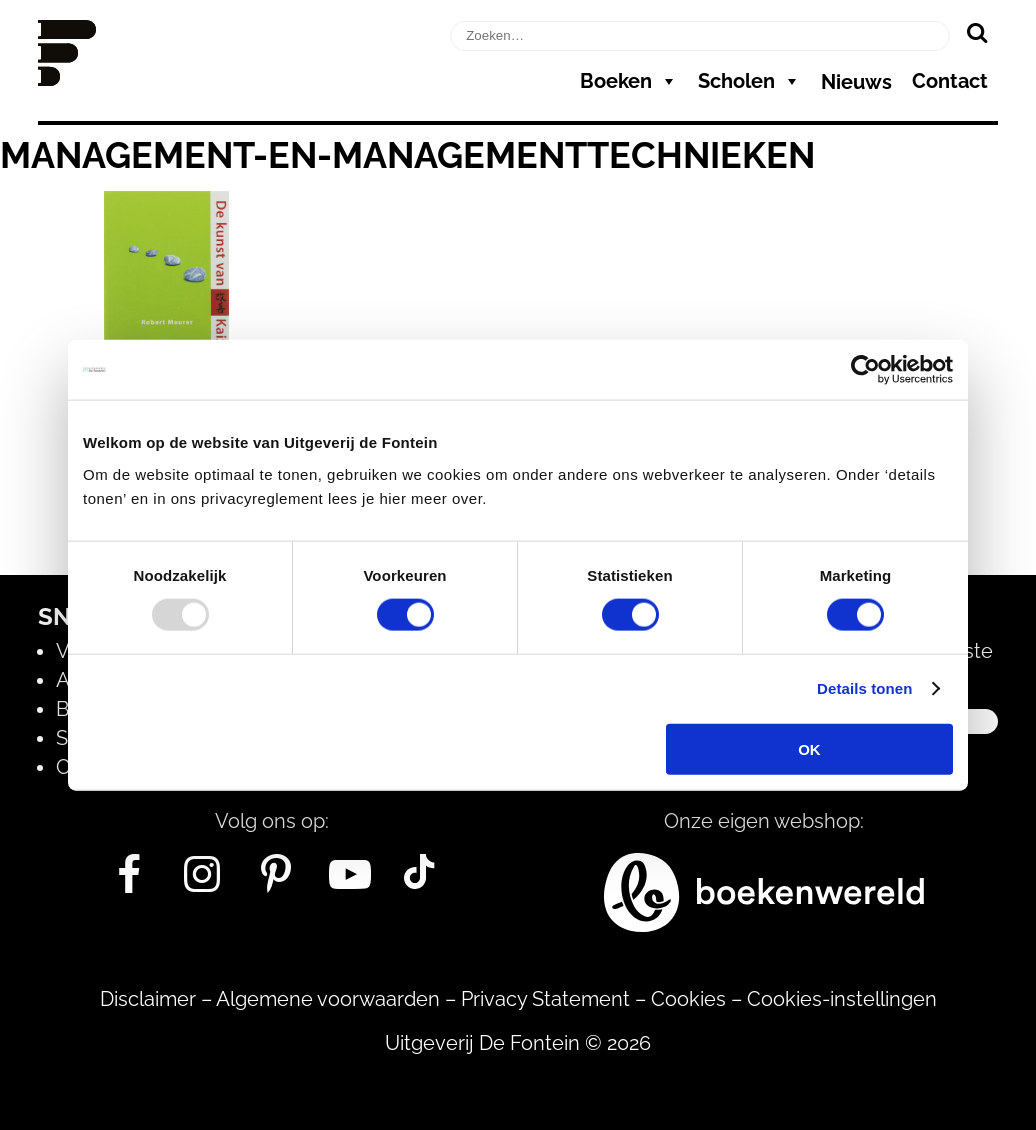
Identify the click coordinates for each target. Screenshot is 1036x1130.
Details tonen (864, 688)
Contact (950, 81)
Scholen (749, 81)
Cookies (688, 999)
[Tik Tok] (419, 882)
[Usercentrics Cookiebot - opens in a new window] (865, 370)
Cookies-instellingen (842, 999)
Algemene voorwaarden (328, 999)
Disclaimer (148, 999)
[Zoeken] (976, 32)
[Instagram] (202, 882)
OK (809, 748)
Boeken (629, 81)
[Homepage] (67, 79)
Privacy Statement (545, 999)
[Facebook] (128, 882)
